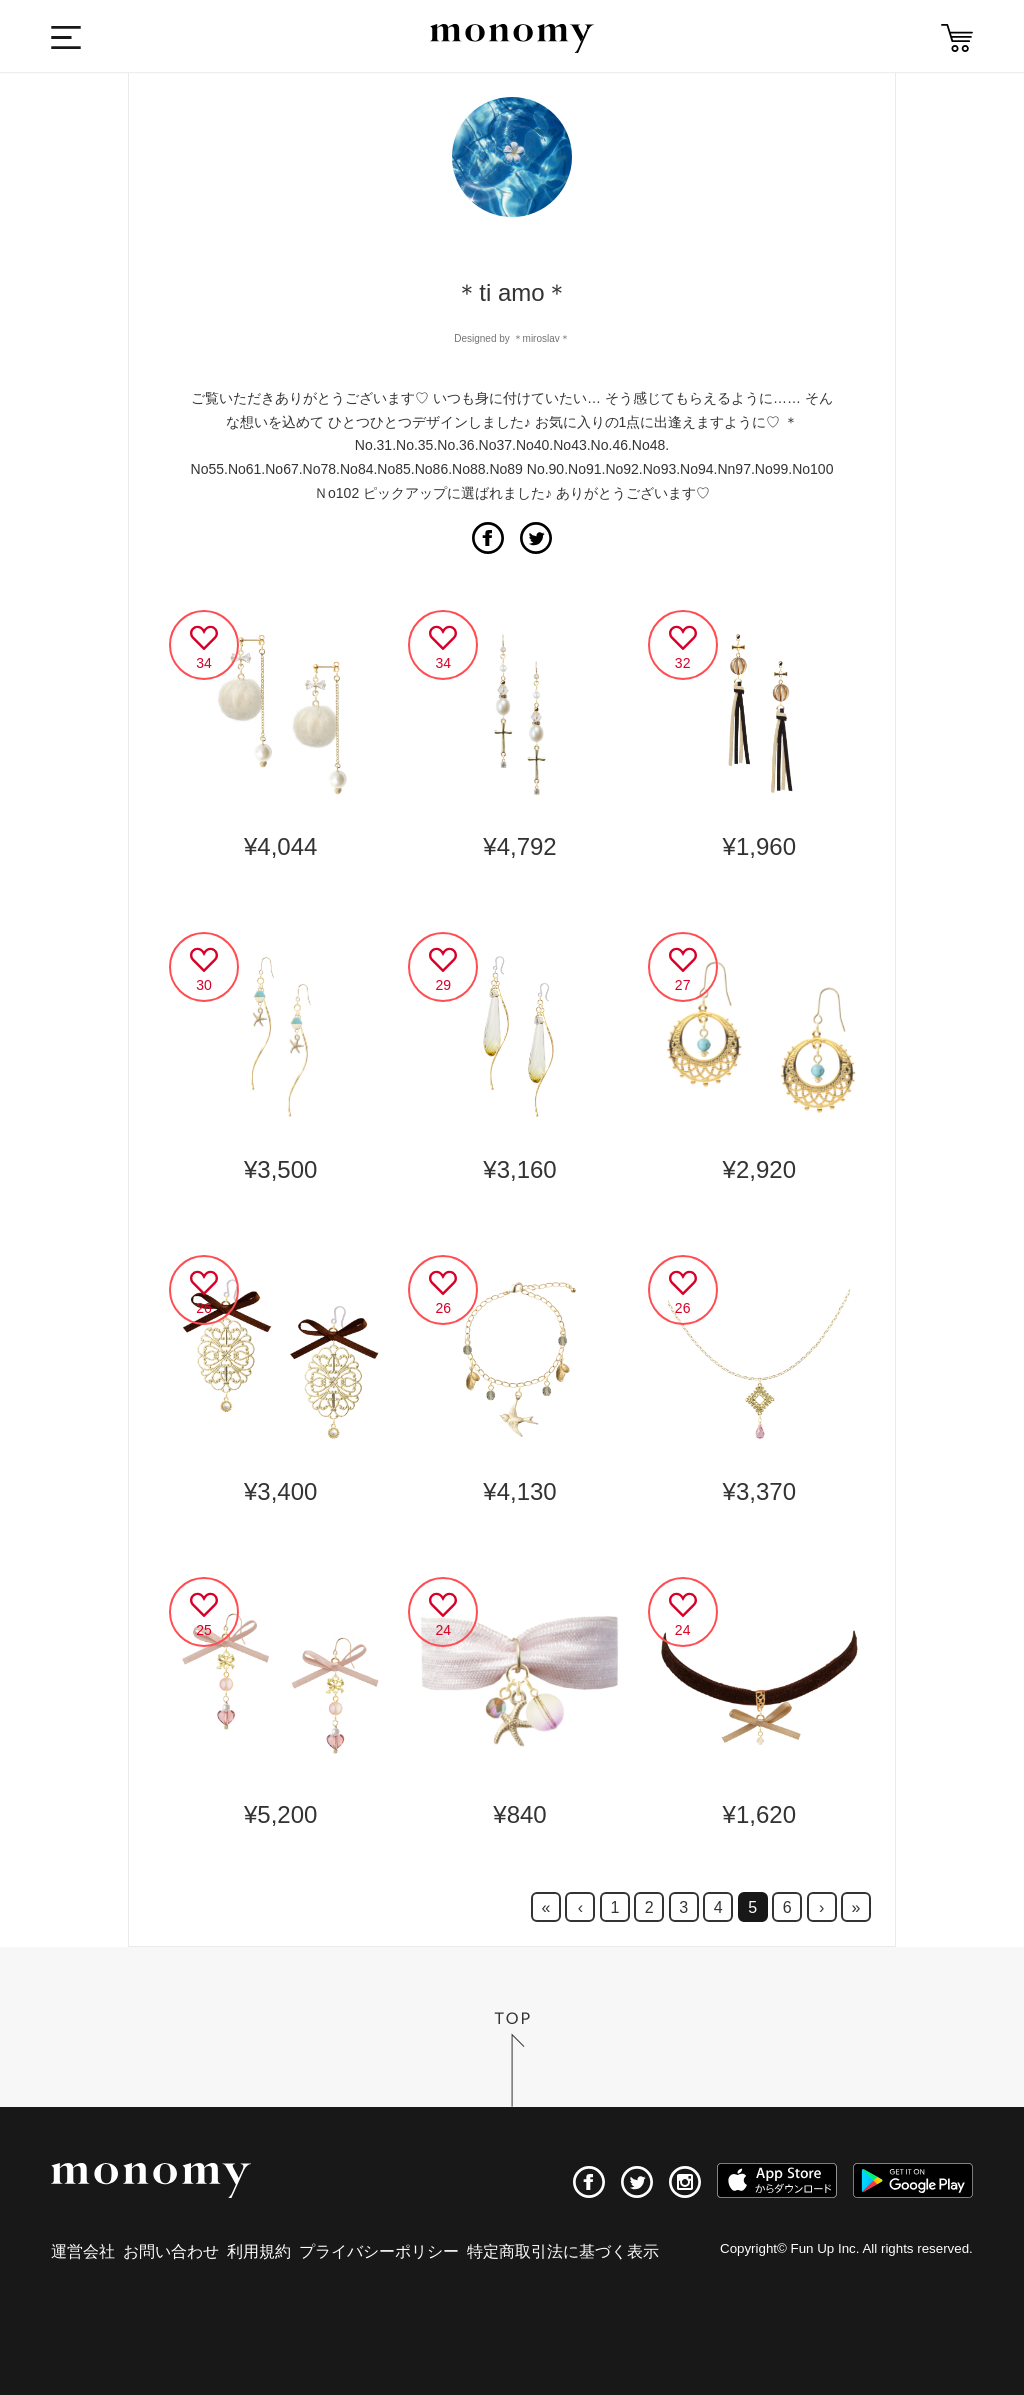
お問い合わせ (171, 2251)
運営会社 (83, 2251)
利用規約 (259, 2251)
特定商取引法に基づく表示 (563, 2251)
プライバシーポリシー (379, 2251)
